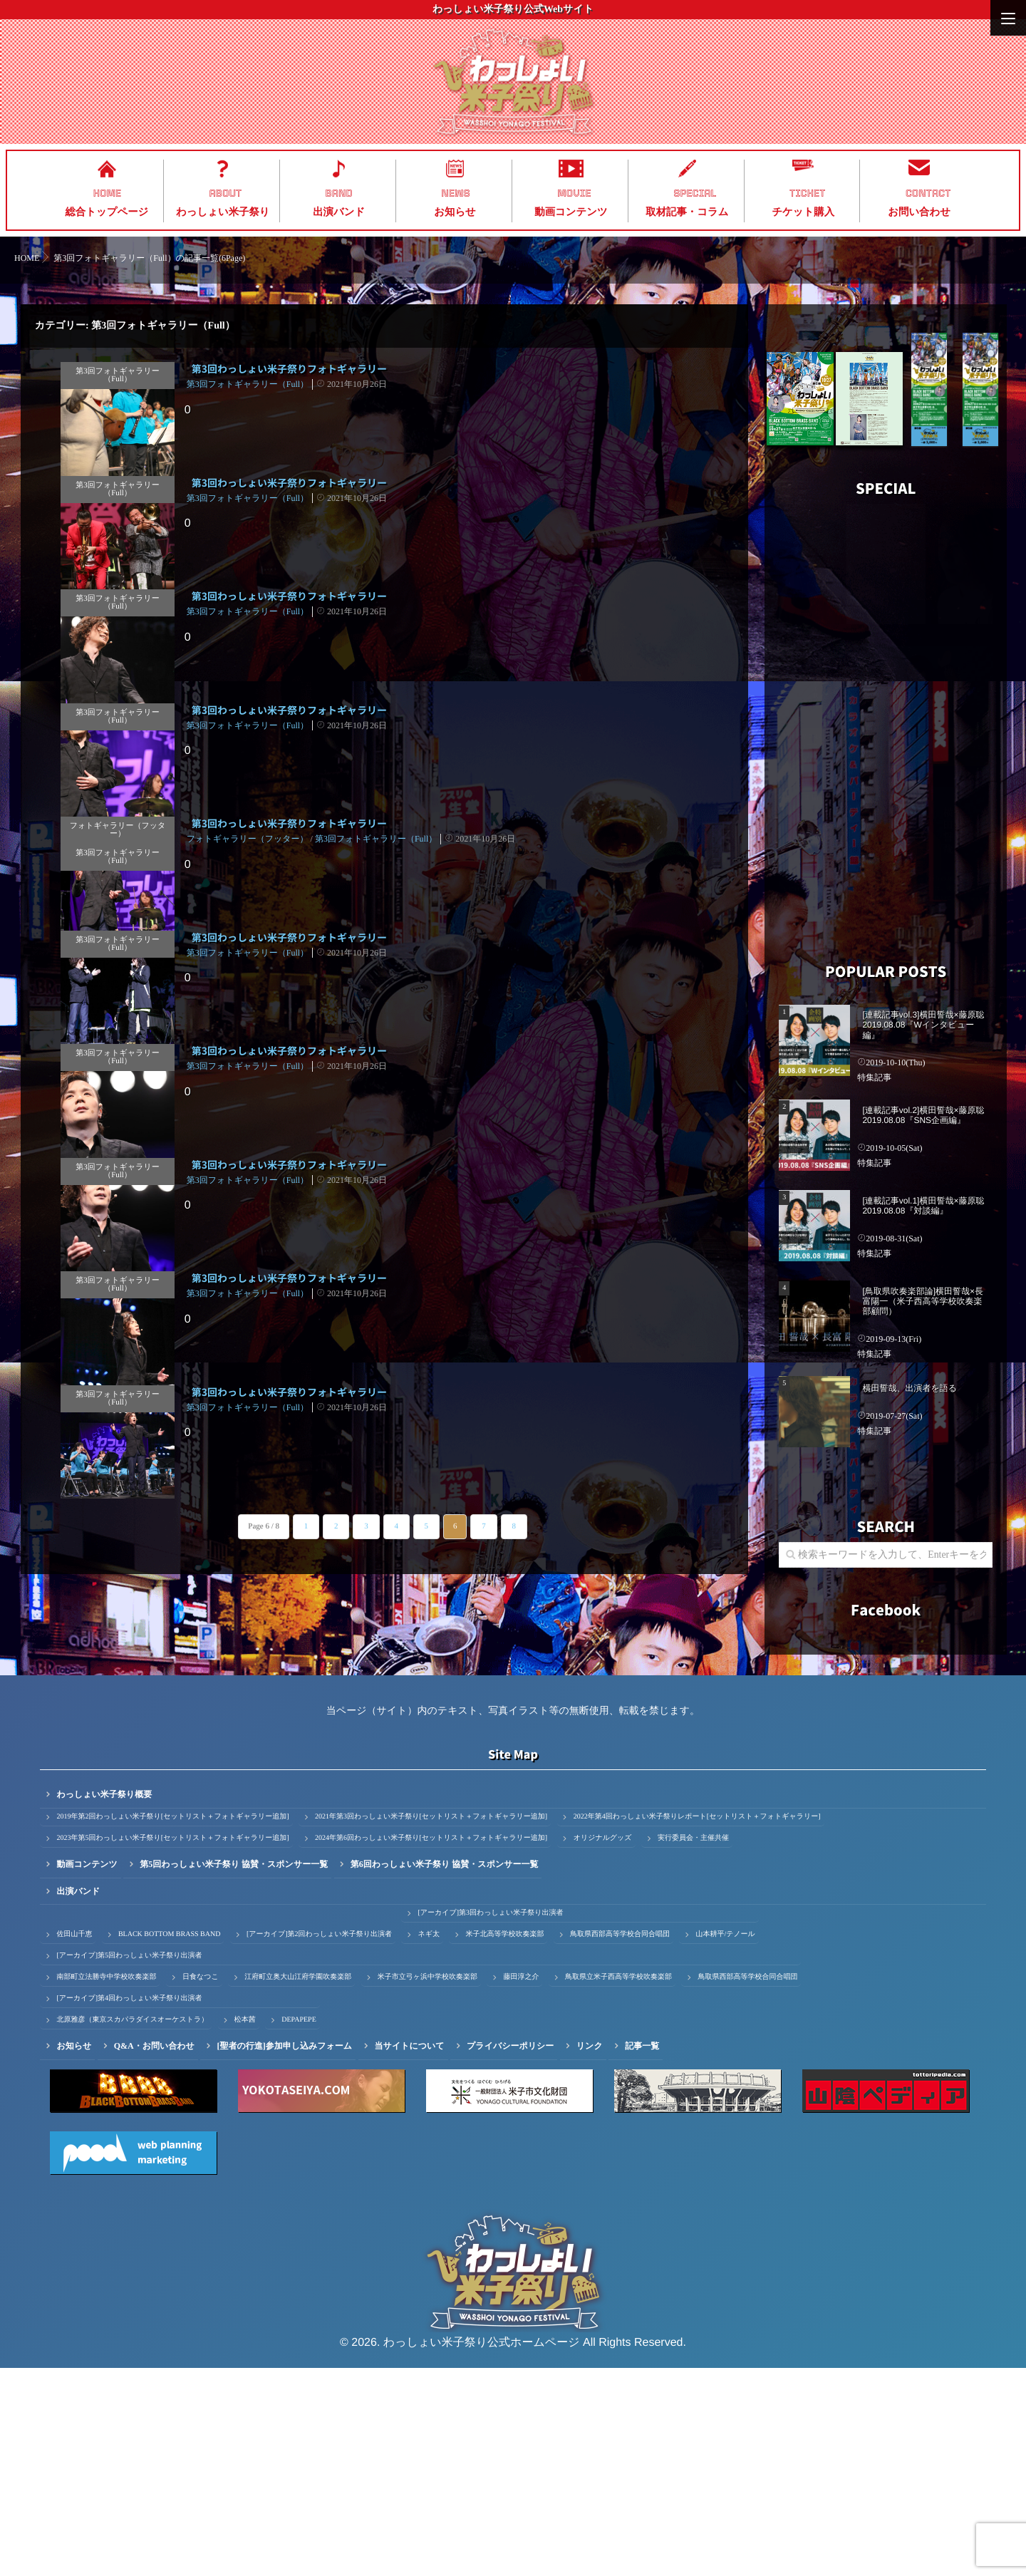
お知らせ (455, 212)
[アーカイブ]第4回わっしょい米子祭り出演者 (129, 2206)
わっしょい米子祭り (223, 212)
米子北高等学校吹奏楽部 (504, 2142)
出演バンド (339, 212)
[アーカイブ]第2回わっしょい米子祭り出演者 (319, 2142)
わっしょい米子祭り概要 (104, 2002)
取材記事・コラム (687, 212)
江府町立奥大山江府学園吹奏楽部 (297, 2185)
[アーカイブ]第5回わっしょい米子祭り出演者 (129, 2164)
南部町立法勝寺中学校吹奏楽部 (106, 2185)
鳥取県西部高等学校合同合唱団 (620, 2142)
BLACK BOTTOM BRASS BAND (169, 2142)
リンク (589, 2254)
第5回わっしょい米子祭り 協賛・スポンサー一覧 (234, 2072)
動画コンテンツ (570, 212)
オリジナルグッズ (603, 2046)
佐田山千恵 (74, 2142)
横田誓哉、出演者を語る (909, 1388)
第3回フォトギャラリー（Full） (116, 371)
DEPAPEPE (298, 2228)
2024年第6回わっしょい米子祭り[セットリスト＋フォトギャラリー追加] (431, 2046)
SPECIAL (694, 193)
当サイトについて (410, 2254)
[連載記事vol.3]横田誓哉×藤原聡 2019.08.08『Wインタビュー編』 (923, 1025)
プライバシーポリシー (510, 2254)
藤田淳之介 (521, 2185)
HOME (107, 193)
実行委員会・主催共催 (693, 2046)
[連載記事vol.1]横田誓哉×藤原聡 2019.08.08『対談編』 (923, 1206)
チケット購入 (803, 212)
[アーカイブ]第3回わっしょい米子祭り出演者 (490, 2121)
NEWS (455, 193)
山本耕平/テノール (725, 2142)
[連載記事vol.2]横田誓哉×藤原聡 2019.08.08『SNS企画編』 (923, 1115)
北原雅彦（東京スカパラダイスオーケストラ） (132, 2228)
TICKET (807, 193)
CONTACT (928, 193)
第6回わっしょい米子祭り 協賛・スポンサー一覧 (445, 2072)
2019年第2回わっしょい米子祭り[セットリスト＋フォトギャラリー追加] (172, 2025)
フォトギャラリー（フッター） (106, 941)
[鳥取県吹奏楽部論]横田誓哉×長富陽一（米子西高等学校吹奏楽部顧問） (922, 1301)
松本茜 (245, 2228)
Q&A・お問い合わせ (154, 2254)
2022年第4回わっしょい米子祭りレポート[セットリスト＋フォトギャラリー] (697, 2025)
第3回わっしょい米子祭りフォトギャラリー (289, 369)
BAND (339, 193)
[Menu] (1008, 18)
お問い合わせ (919, 212)
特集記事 (874, 1077)
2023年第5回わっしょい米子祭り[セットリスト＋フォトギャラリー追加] (172, 2046)
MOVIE (574, 193)
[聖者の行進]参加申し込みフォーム (284, 2254)
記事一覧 (642, 2254)
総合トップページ (106, 212)
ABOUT (225, 193)
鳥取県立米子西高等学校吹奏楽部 (618, 2185)
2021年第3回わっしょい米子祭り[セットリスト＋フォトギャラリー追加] (431, 2025)
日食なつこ (200, 2185)
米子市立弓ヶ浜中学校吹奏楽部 (427, 2185)
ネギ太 (428, 2142)
